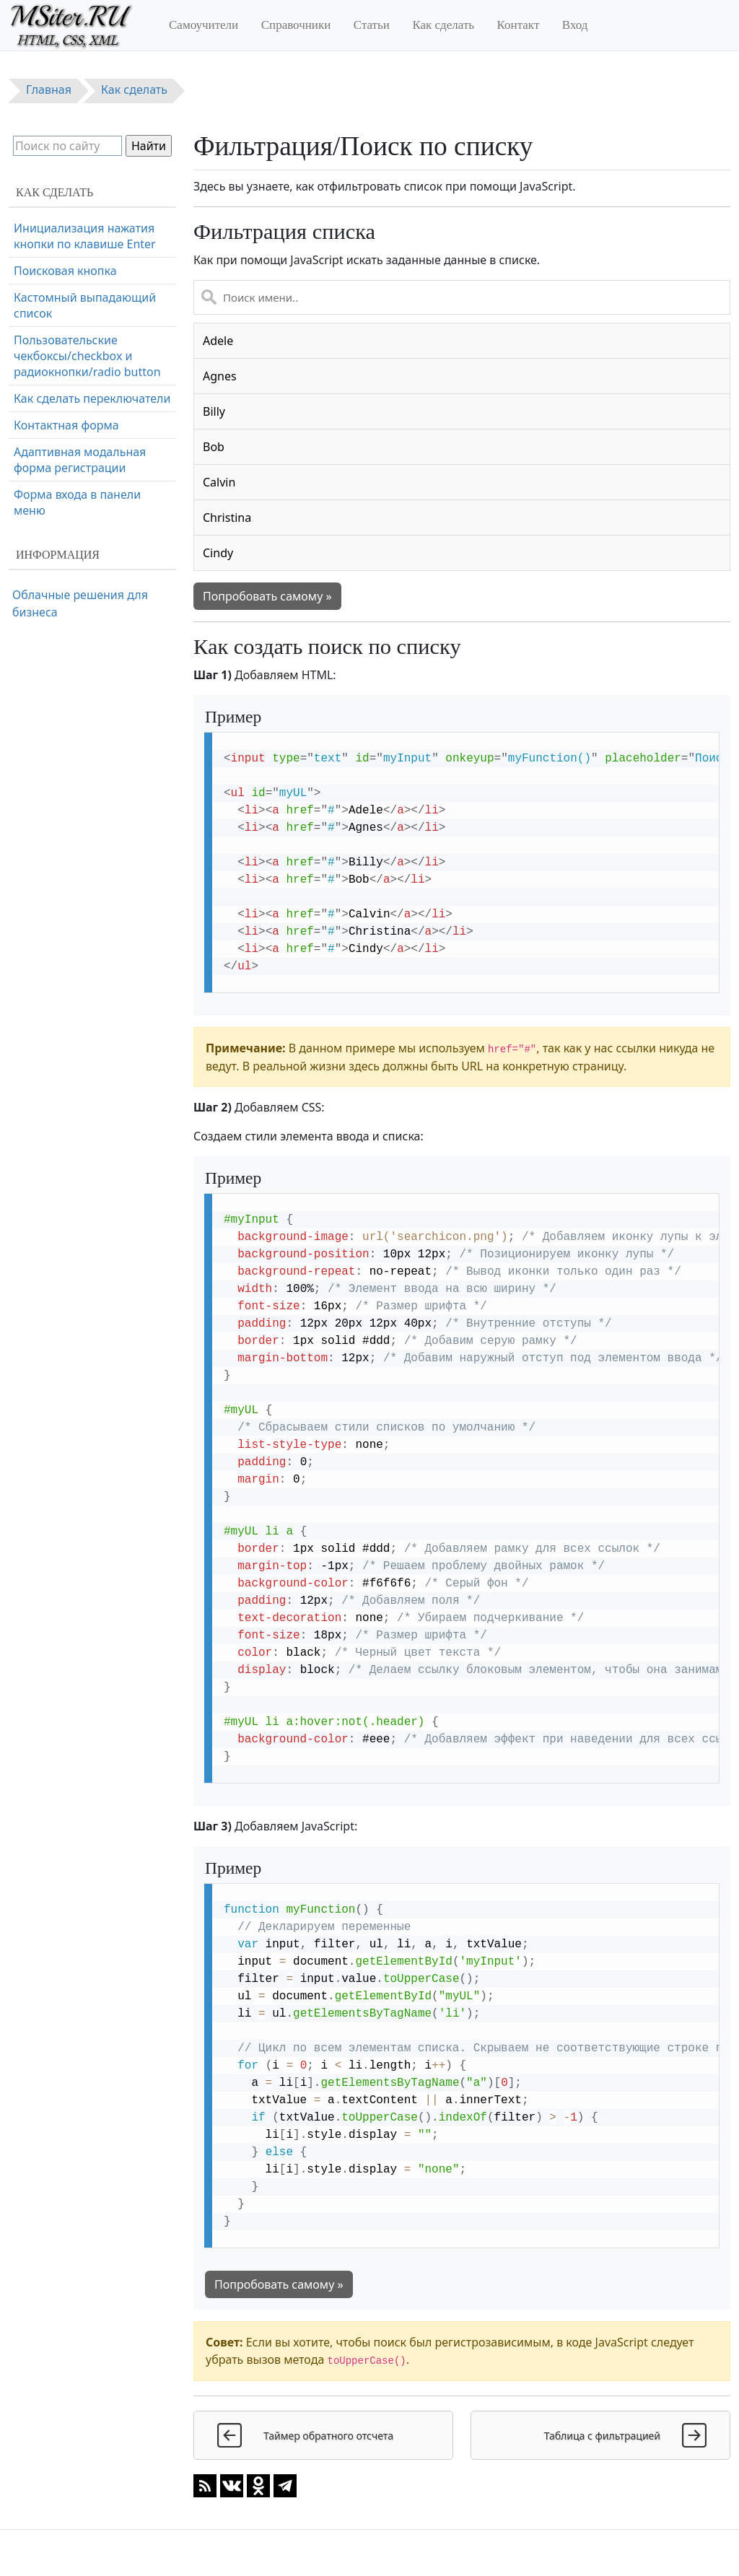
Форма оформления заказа (90, 395)
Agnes (220, 376)
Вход (575, 25)
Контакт (518, 25)
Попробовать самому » (267, 596)
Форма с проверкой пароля (91, 449)
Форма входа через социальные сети (68, 334)
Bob (213, 447)
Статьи (372, 25)
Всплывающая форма (75, 476)
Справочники (296, 25)
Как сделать (443, 25)
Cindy (218, 553)
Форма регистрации (70, 369)
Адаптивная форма (67, 422)
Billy (214, 411)
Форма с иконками (66, 299)
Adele (218, 341)
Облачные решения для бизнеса (80, 603)
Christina (227, 517)
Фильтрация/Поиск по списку (76, 237)
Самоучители (203, 25)
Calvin (219, 482)
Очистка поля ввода (70, 502)
